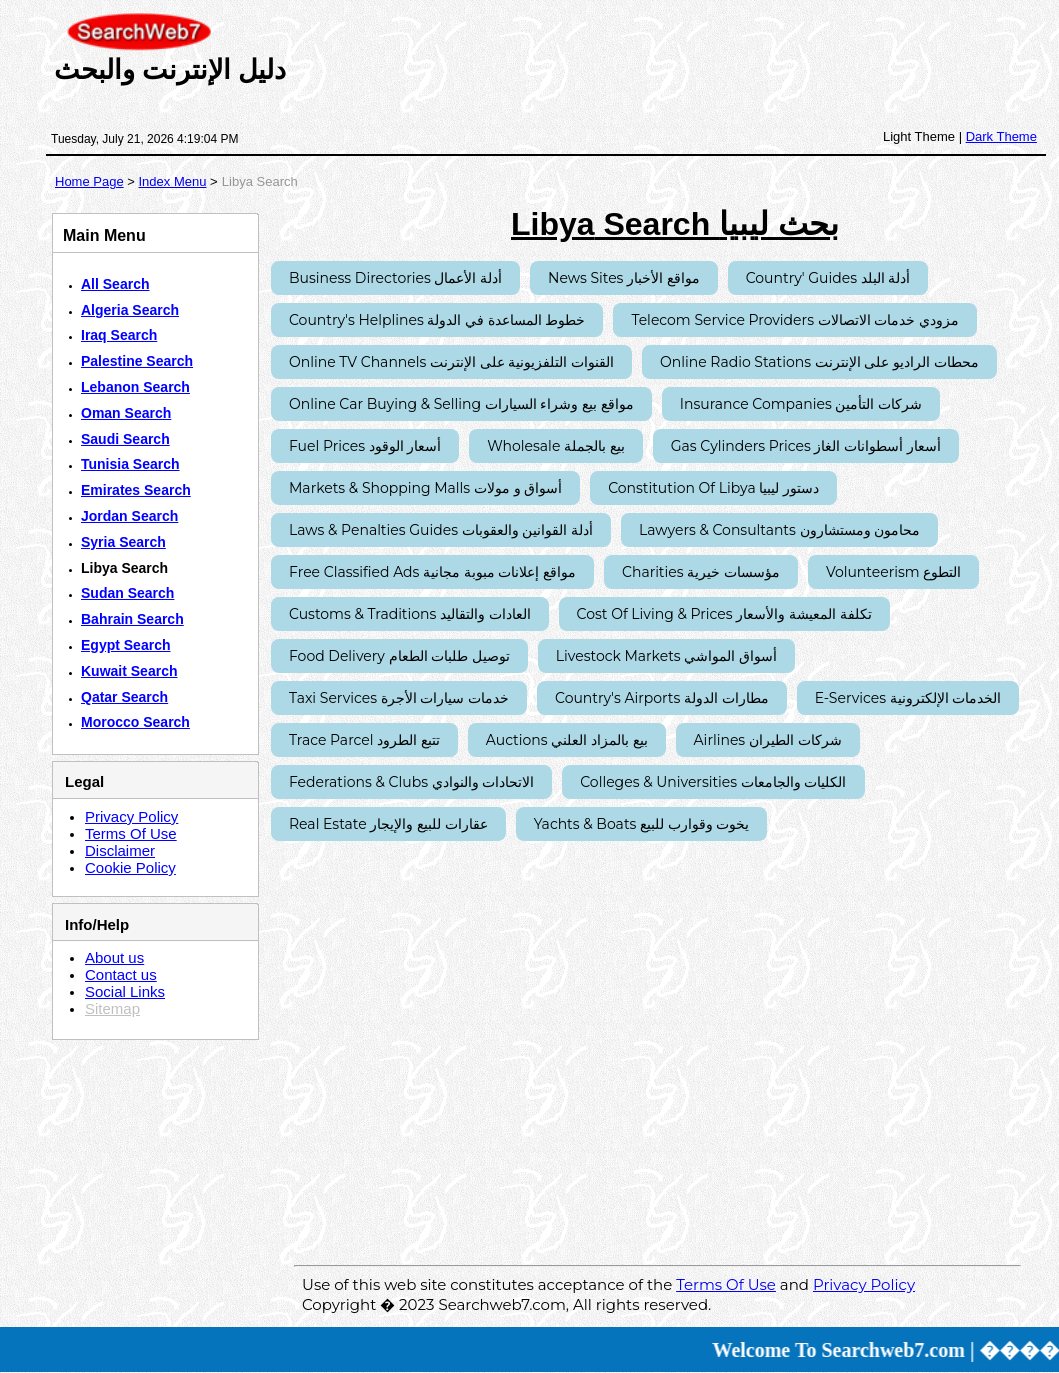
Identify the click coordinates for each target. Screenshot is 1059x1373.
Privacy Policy (131, 816)
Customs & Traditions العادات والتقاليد (410, 614)
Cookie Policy (130, 867)
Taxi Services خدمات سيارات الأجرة (399, 698)
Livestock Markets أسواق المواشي (666, 656)
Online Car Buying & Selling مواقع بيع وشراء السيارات (461, 404)
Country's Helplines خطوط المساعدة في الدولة (437, 320)
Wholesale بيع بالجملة (555, 446)
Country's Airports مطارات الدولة (662, 698)
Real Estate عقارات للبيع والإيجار (388, 824)
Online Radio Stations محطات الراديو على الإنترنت (819, 362)
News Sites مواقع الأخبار (624, 278)
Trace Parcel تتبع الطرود (364, 740)
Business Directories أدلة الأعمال (395, 278)
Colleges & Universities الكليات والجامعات (713, 782)
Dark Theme (1001, 136)
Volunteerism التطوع (893, 572)
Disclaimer (120, 850)
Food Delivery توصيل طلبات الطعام (399, 656)
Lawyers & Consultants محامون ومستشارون (779, 530)
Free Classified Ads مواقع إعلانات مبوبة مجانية (432, 572)
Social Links (125, 991)
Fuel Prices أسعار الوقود (365, 446)
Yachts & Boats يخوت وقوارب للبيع (642, 824)
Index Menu (172, 181)
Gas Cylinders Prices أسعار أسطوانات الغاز (806, 446)
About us (114, 957)
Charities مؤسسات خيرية (701, 572)
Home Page (89, 181)
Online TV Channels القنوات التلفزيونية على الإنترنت (451, 362)
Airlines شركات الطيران (768, 740)
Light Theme (919, 136)
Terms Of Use (131, 833)
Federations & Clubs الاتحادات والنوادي (411, 782)
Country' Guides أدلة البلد (828, 278)
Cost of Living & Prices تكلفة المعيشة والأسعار (724, 614)
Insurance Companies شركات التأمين (801, 404)
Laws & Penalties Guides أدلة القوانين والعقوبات (441, 530)
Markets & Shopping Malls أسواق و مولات (425, 488)
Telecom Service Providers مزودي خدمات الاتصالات (795, 320)
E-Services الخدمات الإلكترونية (908, 698)
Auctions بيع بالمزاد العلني (567, 740)
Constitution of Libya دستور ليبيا (713, 488)
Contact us (121, 974)
